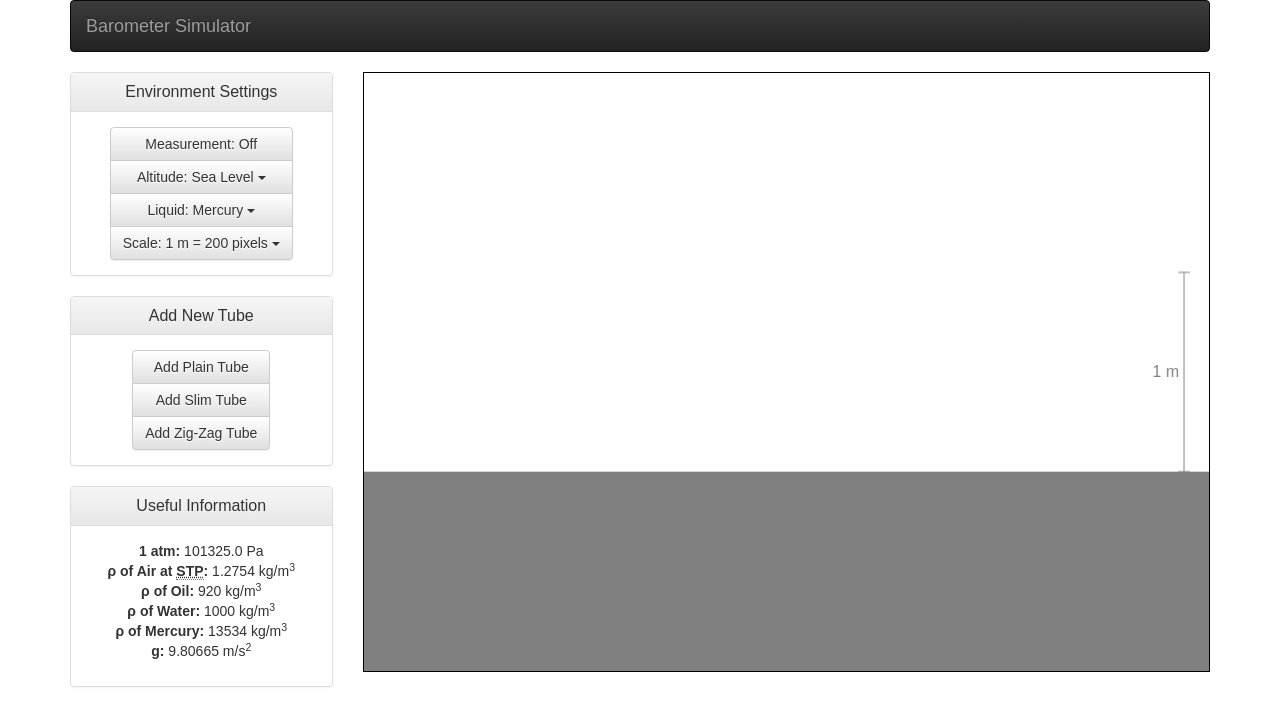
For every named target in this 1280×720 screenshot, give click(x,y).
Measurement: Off (201, 144)
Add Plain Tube (201, 367)
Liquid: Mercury (201, 210)
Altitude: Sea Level (201, 177)
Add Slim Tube (201, 400)
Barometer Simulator (168, 26)
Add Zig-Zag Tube (201, 433)
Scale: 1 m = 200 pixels (201, 243)
